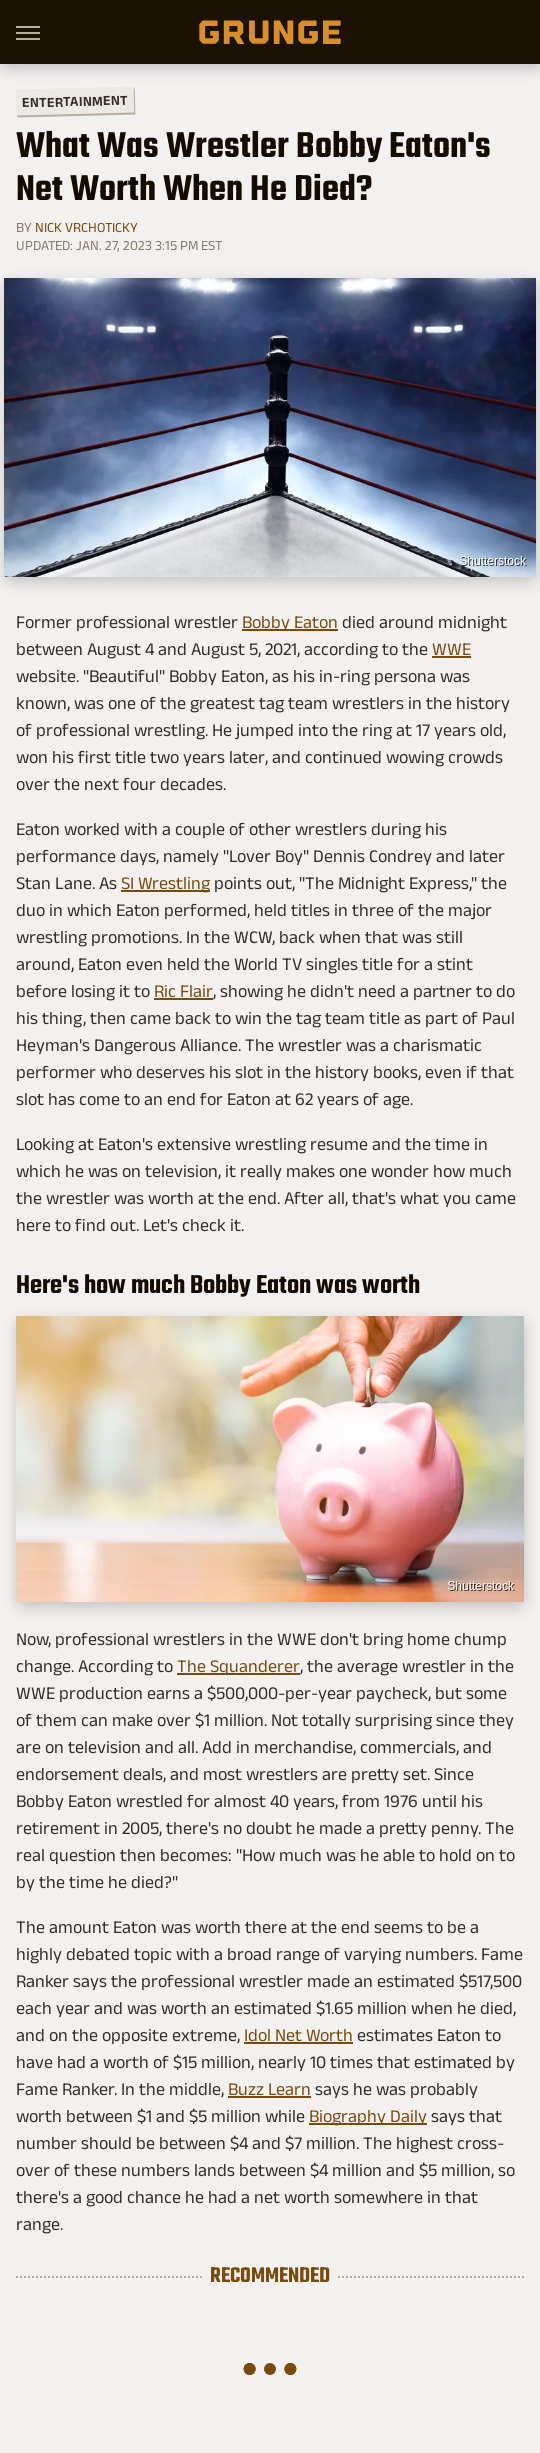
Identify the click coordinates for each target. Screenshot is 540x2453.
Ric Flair (183, 991)
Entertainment (75, 101)
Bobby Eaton (290, 622)
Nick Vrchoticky (86, 227)
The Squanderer (238, 1666)
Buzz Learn (269, 2089)
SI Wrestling (165, 883)
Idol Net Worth (298, 2035)
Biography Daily (368, 2116)
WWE (451, 649)
